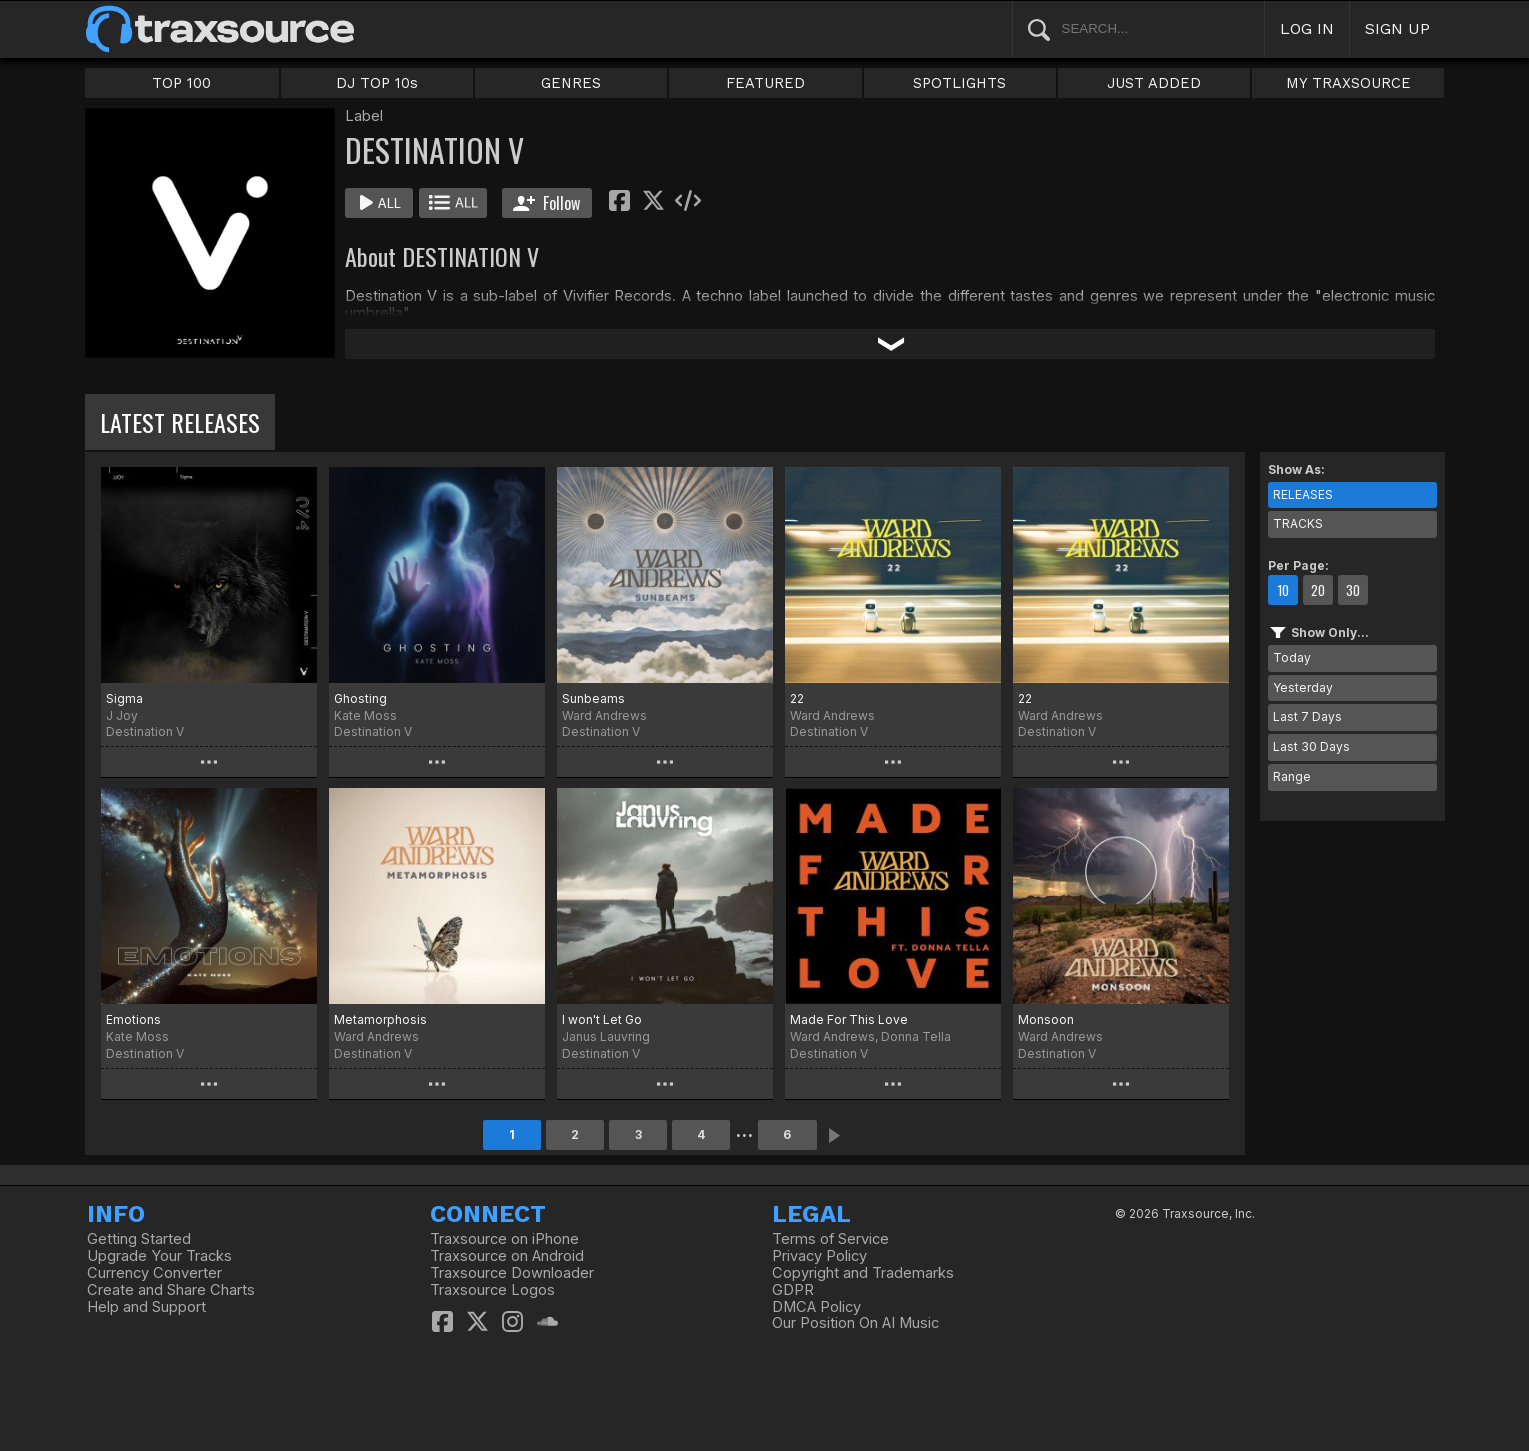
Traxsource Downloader (512, 1273)
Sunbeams (593, 698)
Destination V (145, 731)
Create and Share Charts (171, 1290)
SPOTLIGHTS (959, 83)
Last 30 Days (1311, 746)
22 (797, 698)
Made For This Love (849, 1019)
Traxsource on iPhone (504, 1239)
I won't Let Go (602, 1019)
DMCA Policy (816, 1307)
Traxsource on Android (507, 1256)
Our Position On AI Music (855, 1323)
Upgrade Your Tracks (159, 1256)
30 (1353, 590)
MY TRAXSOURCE (1348, 83)
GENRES (571, 83)
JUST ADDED (1154, 83)
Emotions (133, 1019)
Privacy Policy (819, 1256)
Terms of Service (830, 1239)
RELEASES (1303, 494)
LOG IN (1307, 28)
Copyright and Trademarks (863, 1273)
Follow (546, 203)
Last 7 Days (1307, 716)
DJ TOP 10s (377, 83)
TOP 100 (181, 83)
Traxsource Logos (492, 1290)
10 (1283, 590)
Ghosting (360, 698)
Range (1292, 776)
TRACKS (1298, 523)
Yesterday (1303, 687)
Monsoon (1046, 1019)
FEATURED (765, 83)
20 (1318, 590)
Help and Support (146, 1307)
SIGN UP (1397, 28)
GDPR (793, 1290)
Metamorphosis (380, 1019)
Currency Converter (154, 1273)
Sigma (124, 698)
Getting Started (139, 1239)
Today (1292, 657)
